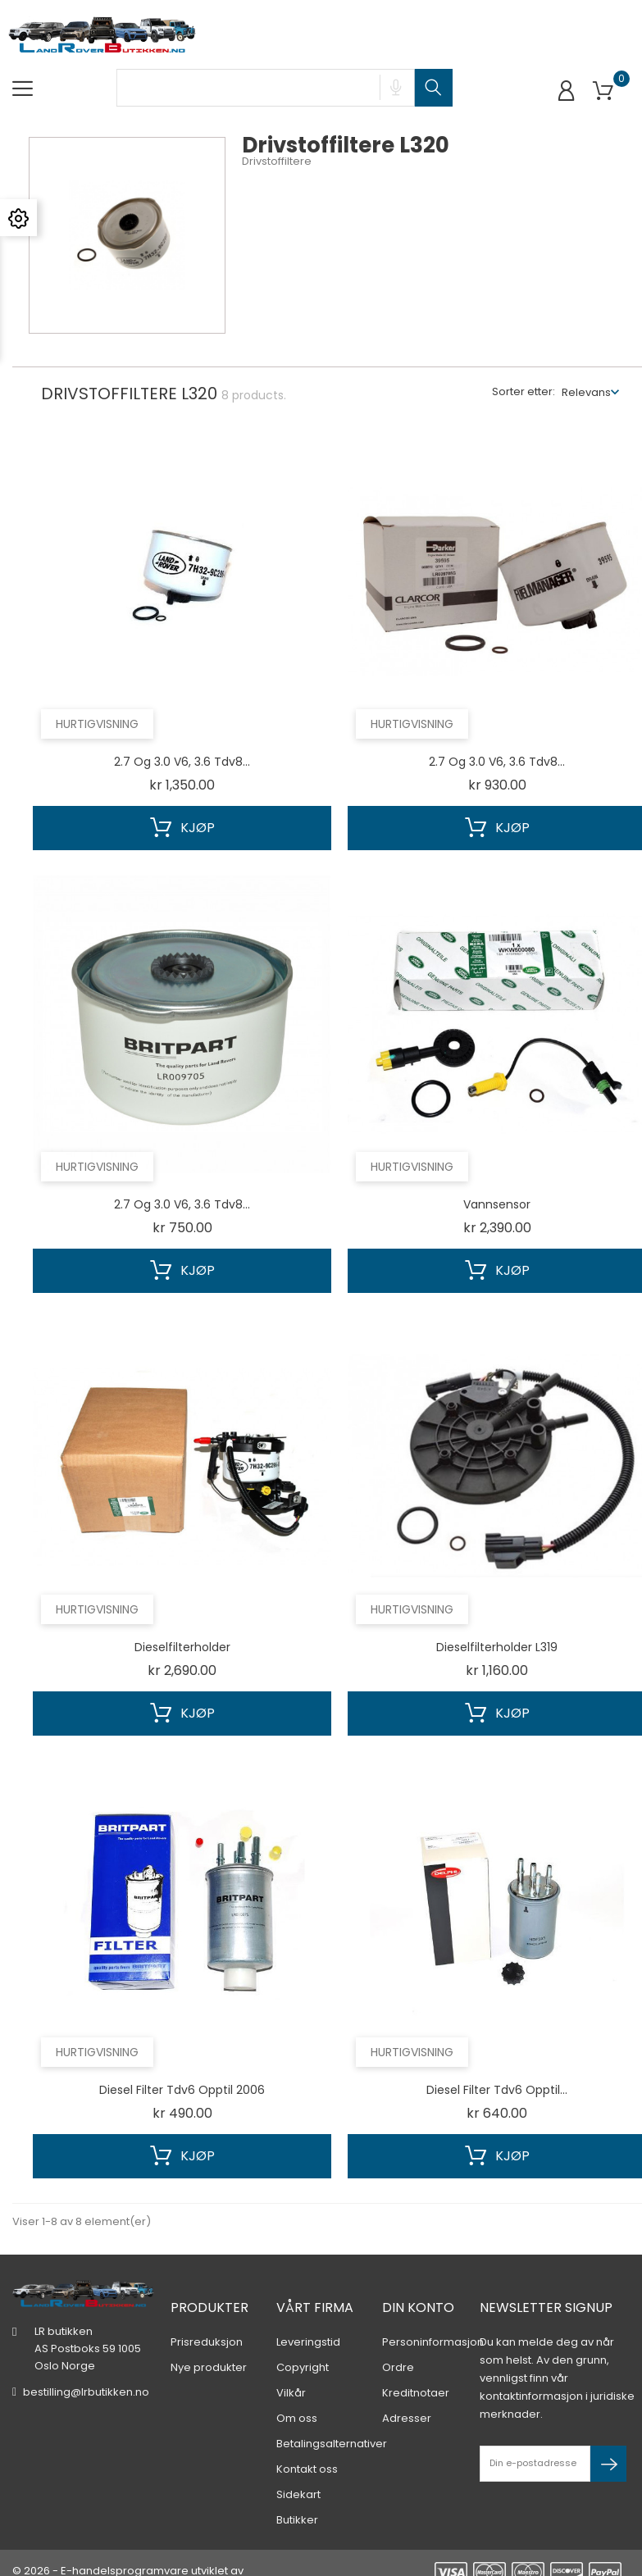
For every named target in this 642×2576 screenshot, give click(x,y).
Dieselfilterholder (182, 1647)
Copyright (302, 2342)
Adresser (406, 2393)
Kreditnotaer (415, 2367)
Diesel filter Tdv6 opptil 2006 (182, 2090)
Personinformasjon (433, 2316)
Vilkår (291, 2367)
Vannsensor (496, 1204)
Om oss (296, 2393)
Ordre (398, 2342)
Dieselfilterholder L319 (497, 1647)
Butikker (297, 2494)
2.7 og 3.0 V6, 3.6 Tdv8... (182, 761)
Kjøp (182, 828)
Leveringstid (308, 2316)
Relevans (586, 392)
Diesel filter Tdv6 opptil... (496, 2090)
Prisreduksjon (207, 2316)
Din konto (418, 2282)
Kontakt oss (307, 2443)
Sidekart (298, 2469)
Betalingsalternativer (331, 2418)
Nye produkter (209, 2342)
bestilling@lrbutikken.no (86, 2366)
